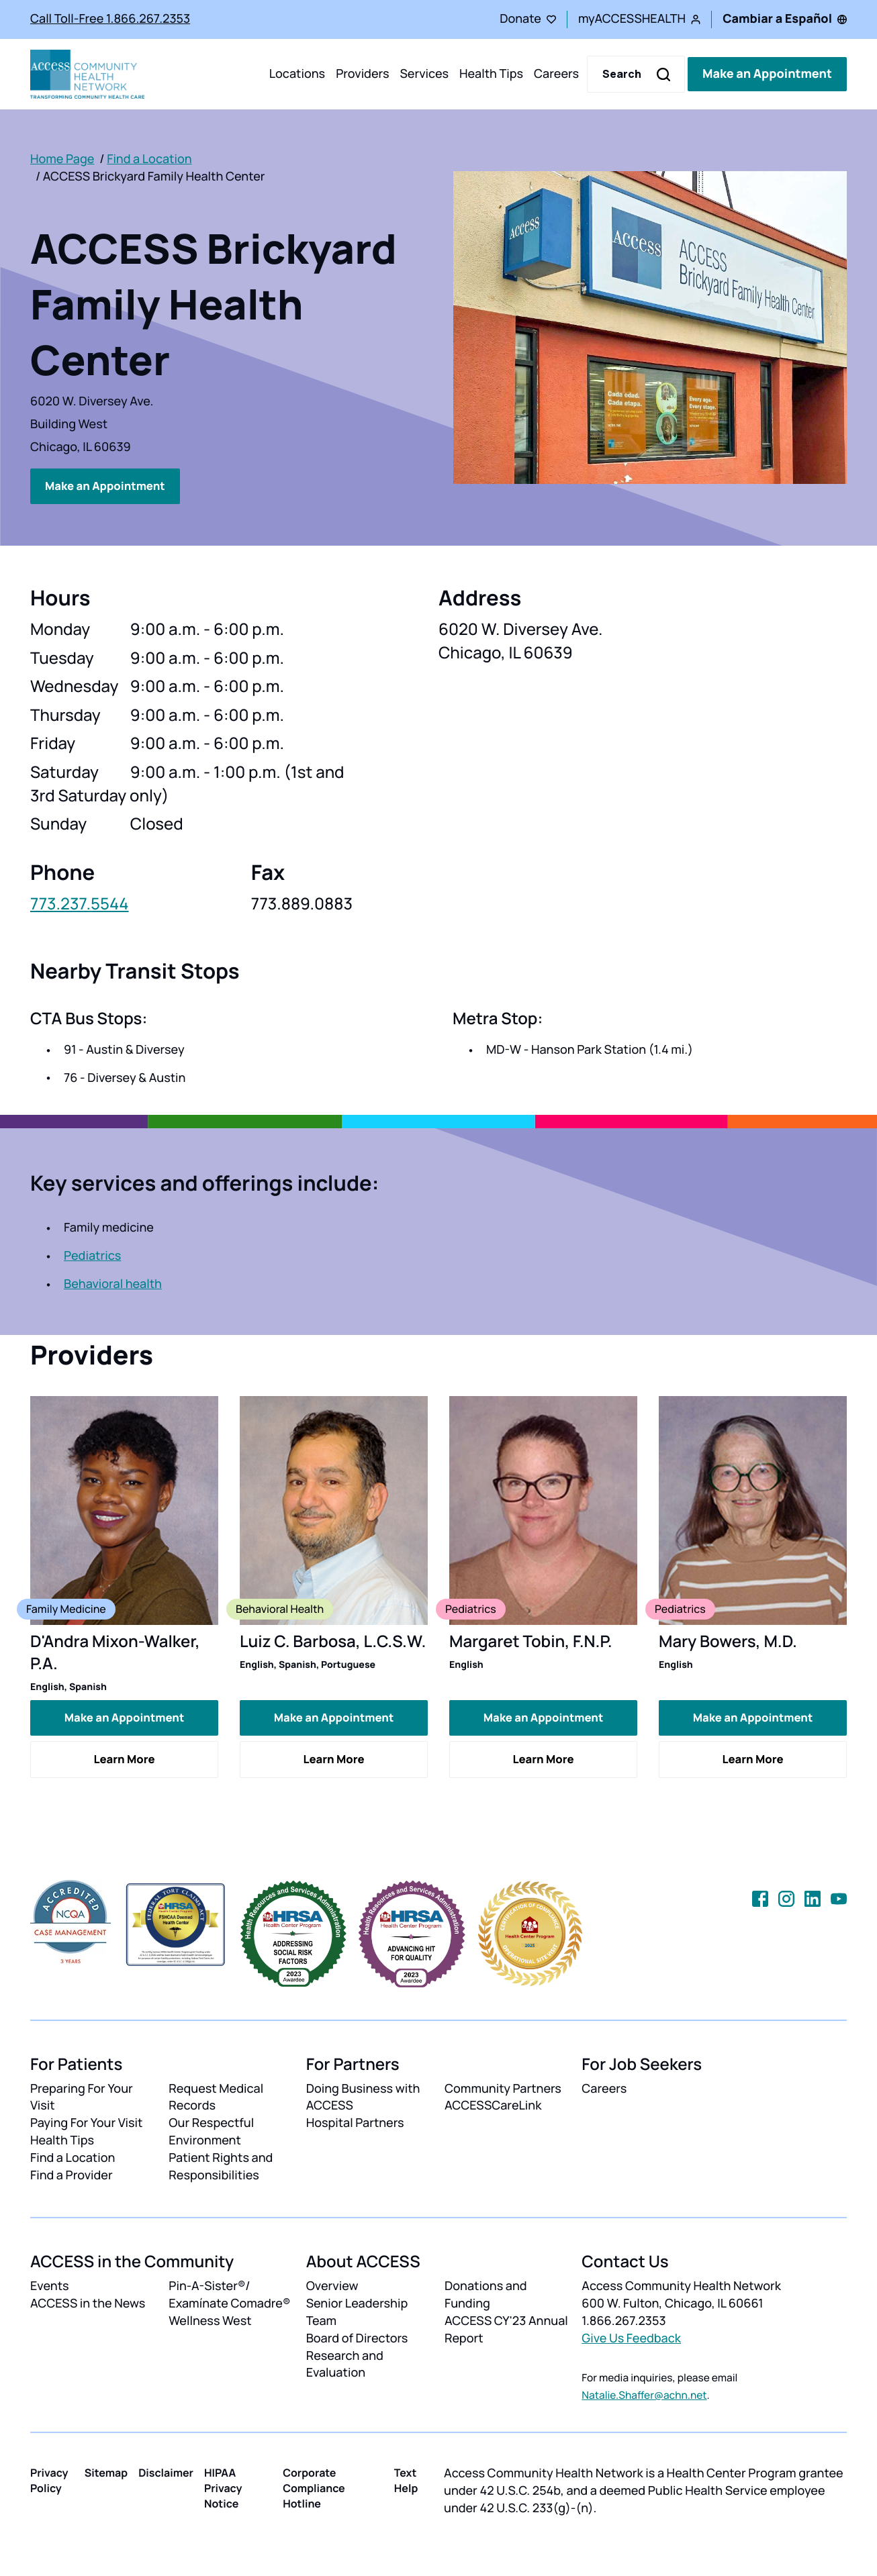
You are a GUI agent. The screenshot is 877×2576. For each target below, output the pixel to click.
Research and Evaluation (344, 2362)
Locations (297, 74)
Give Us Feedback (631, 2336)
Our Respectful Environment (211, 2129)
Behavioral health (113, 1283)
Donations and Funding (486, 2293)
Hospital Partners (355, 2121)
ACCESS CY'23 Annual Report (506, 2327)
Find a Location (149, 159)
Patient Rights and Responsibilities (221, 2164)
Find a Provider (71, 2173)
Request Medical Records (216, 2095)
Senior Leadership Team (357, 2310)
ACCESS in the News (87, 2301)
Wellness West (210, 2319)
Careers (556, 74)
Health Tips (491, 74)
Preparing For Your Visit (81, 2095)
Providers (362, 74)
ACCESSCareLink (493, 2103)
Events (49, 2284)
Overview (332, 2284)
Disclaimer (165, 2470)
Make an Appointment (767, 74)
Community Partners (503, 2086)
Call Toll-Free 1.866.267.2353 (110, 19)
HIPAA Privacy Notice (223, 2486)
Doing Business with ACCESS (363, 2095)
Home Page (62, 159)
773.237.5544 (79, 903)
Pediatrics (92, 1255)
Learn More (124, 1757)
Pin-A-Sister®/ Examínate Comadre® (229, 2293)
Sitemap (106, 2470)
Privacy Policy (49, 2478)
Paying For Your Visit (86, 2121)
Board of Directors (357, 2336)
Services (424, 74)
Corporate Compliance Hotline (314, 2486)
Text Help (406, 2478)
